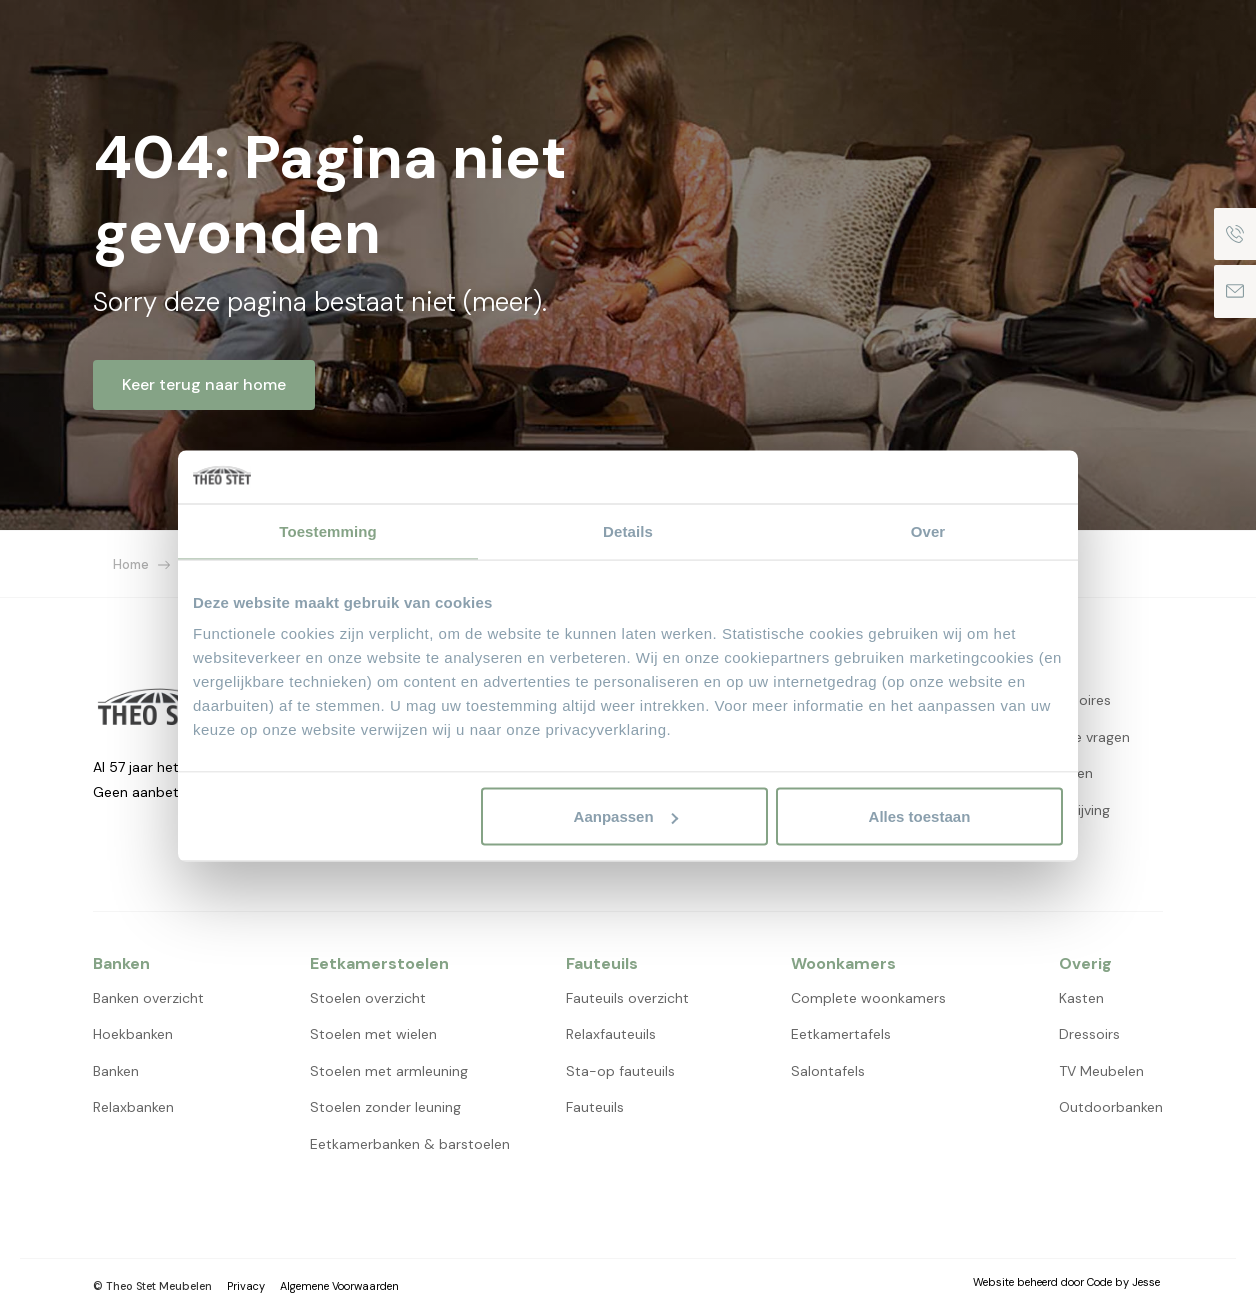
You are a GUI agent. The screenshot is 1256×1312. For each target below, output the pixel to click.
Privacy (246, 1286)
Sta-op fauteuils (620, 1071)
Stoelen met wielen (373, 1034)
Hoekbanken (133, 1034)
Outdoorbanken (1111, 1107)
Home (131, 564)
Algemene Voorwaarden (339, 1286)
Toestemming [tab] (328, 530)
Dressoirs (1089, 1034)
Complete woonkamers (868, 998)
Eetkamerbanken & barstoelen (410, 1144)
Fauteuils (595, 1107)
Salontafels (828, 1071)
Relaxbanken (133, 1107)
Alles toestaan (920, 816)
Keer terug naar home (204, 384)
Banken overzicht (148, 998)
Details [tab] (628, 530)
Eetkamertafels (841, 1034)
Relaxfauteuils (611, 1034)
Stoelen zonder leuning (385, 1107)
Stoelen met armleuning (389, 1071)
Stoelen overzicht (368, 998)
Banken (116, 1071)
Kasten (1081, 998)
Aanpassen (626, 816)
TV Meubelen (1101, 1071)
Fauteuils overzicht (627, 998)
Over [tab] (928, 530)
